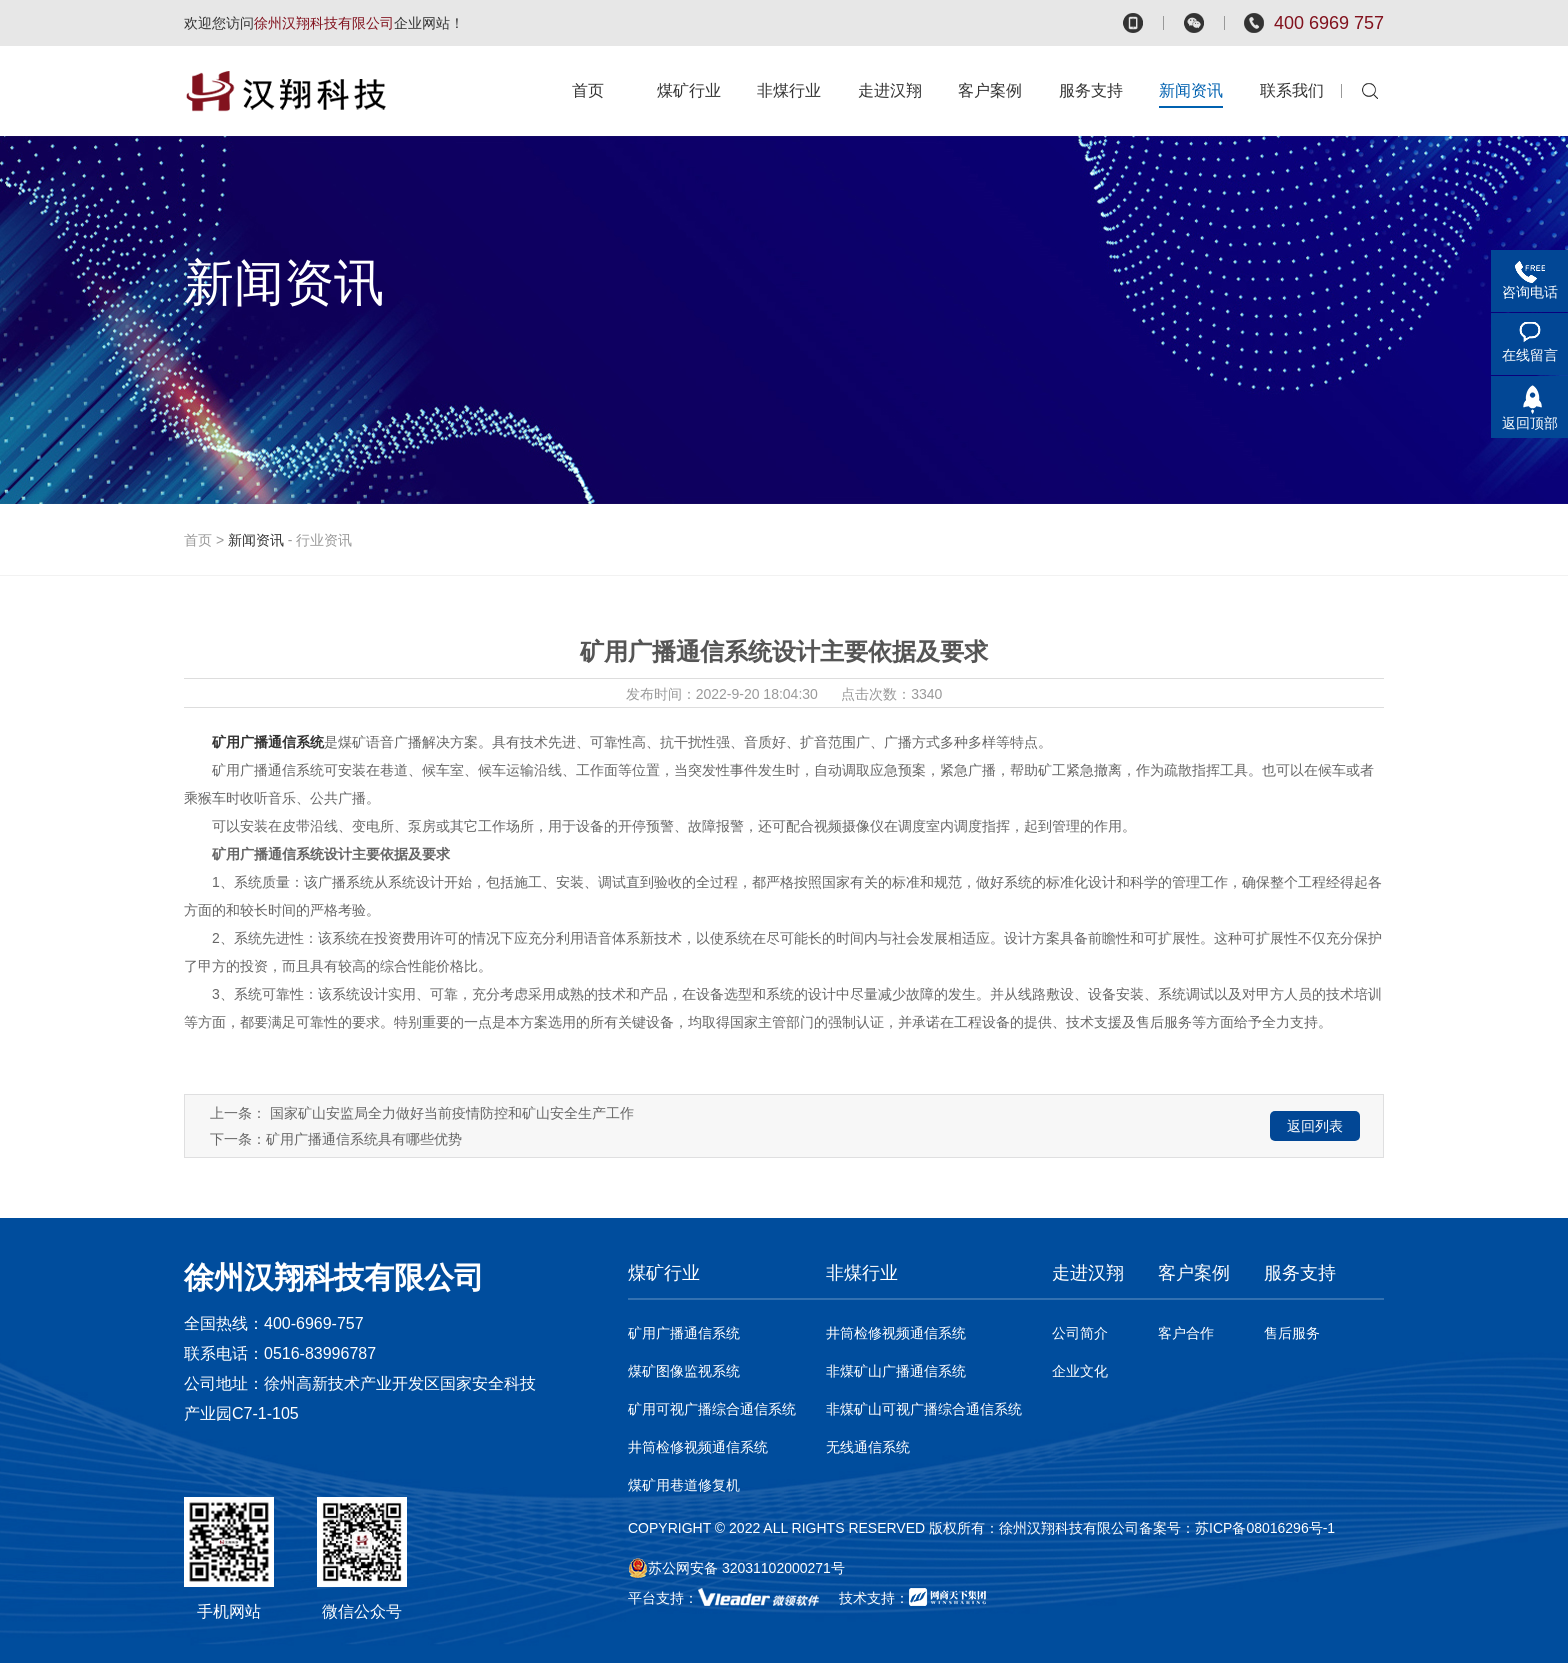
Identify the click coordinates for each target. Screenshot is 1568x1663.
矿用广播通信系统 (684, 1333)
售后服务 (1292, 1333)
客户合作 (1186, 1333)
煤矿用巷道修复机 (684, 1485)
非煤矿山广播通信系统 (896, 1371)
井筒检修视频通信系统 (698, 1447)
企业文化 (1080, 1371)
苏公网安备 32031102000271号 (736, 1568)
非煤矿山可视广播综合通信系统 (924, 1409)
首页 (198, 540)
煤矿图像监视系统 (684, 1371)
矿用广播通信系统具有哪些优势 (364, 1139)
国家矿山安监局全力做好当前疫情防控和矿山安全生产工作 (452, 1113)
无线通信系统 (868, 1447)
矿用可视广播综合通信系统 (712, 1409)
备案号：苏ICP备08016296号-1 (1237, 1528)
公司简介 (1080, 1333)
